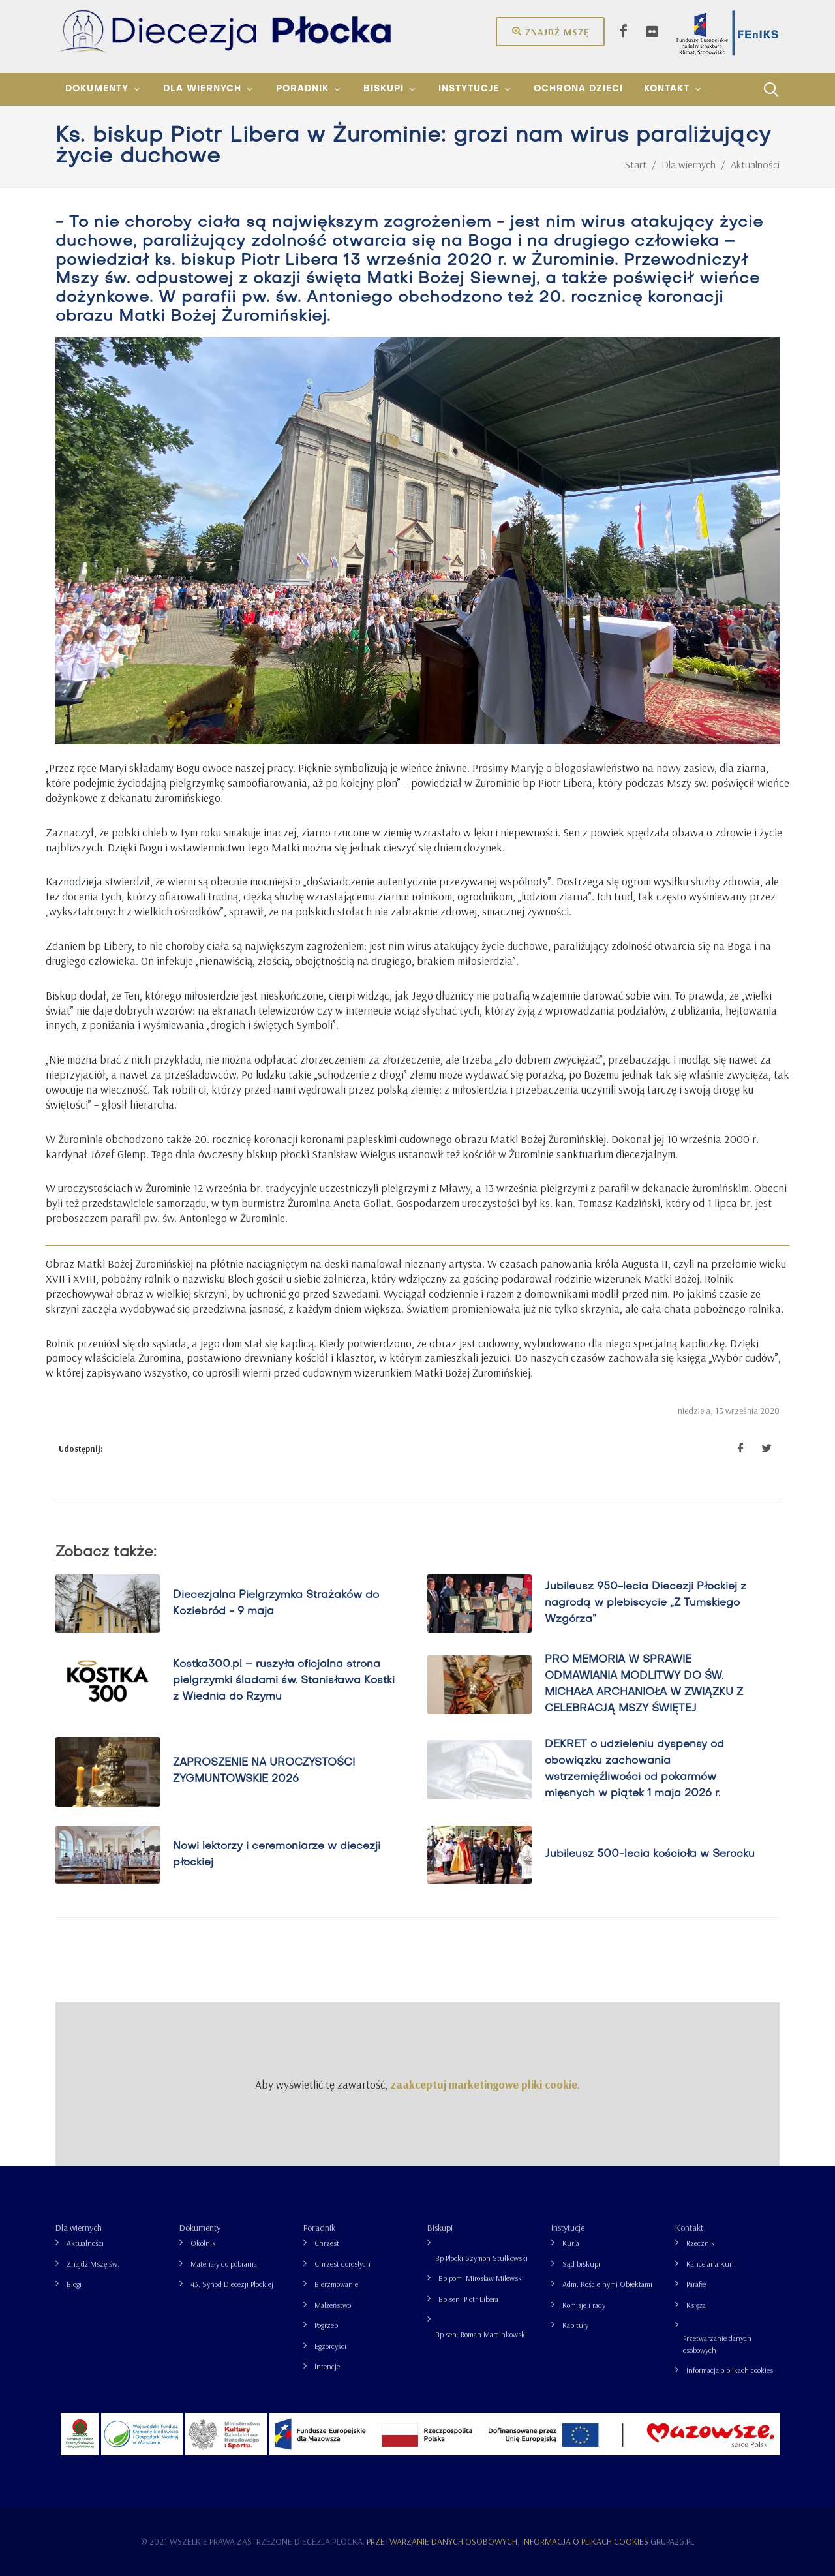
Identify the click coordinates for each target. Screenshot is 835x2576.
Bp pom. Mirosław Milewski (481, 2278)
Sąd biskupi (581, 2264)
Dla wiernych (78, 2227)
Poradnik (319, 2227)
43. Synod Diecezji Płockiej (231, 2284)
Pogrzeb (326, 2325)
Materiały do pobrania (223, 2264)
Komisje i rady (583, 2305)
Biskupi (440, 2227)
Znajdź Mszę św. (93, 2264)
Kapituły (575, 2325)
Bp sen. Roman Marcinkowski (481, 2334)
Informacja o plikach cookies (729, 2370)
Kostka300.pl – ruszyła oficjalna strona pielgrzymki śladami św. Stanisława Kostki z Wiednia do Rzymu (284, 1680)
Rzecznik (700, 2243)
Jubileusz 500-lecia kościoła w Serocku (650, 1855)
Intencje (327, 2366)
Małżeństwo (332, 2305)
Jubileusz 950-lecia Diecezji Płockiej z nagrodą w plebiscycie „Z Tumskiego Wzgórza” (645, 1603)
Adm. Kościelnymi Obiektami (607, 2284)
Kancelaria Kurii (711, 2264)
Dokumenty (199, 2227)
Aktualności (85, 2243)
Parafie (696, 2284)
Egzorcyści (330, 2346)
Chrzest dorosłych (342, 2264)
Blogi (74, 2284)
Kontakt (689, 2227)
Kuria (570, 2243)
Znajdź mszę (550, 31)
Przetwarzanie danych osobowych (717, 2344)
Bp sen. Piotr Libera (468, 2299)
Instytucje (567, 2227)
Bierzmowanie (336, 2284)
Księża (696, 2305)
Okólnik (203, 2243)
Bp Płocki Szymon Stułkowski (481, 2258)
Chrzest (326, 2243)
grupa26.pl (672, 2541)
